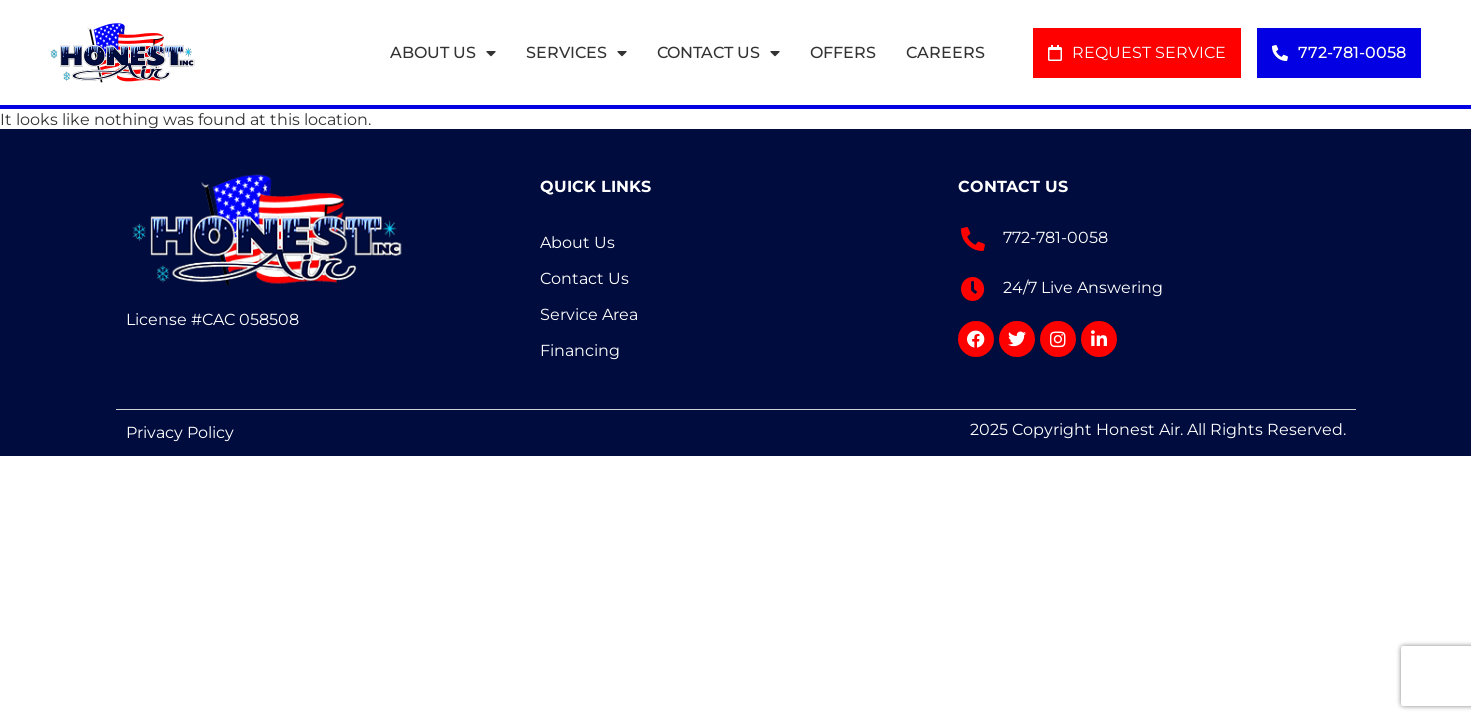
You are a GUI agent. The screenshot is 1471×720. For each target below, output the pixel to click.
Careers (945, 52)
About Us (443, 53)
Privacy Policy (180, 432)
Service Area (589, 314)
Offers (843, 52)
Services (576, 53)
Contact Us (718, 53)
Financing (580, 350)
